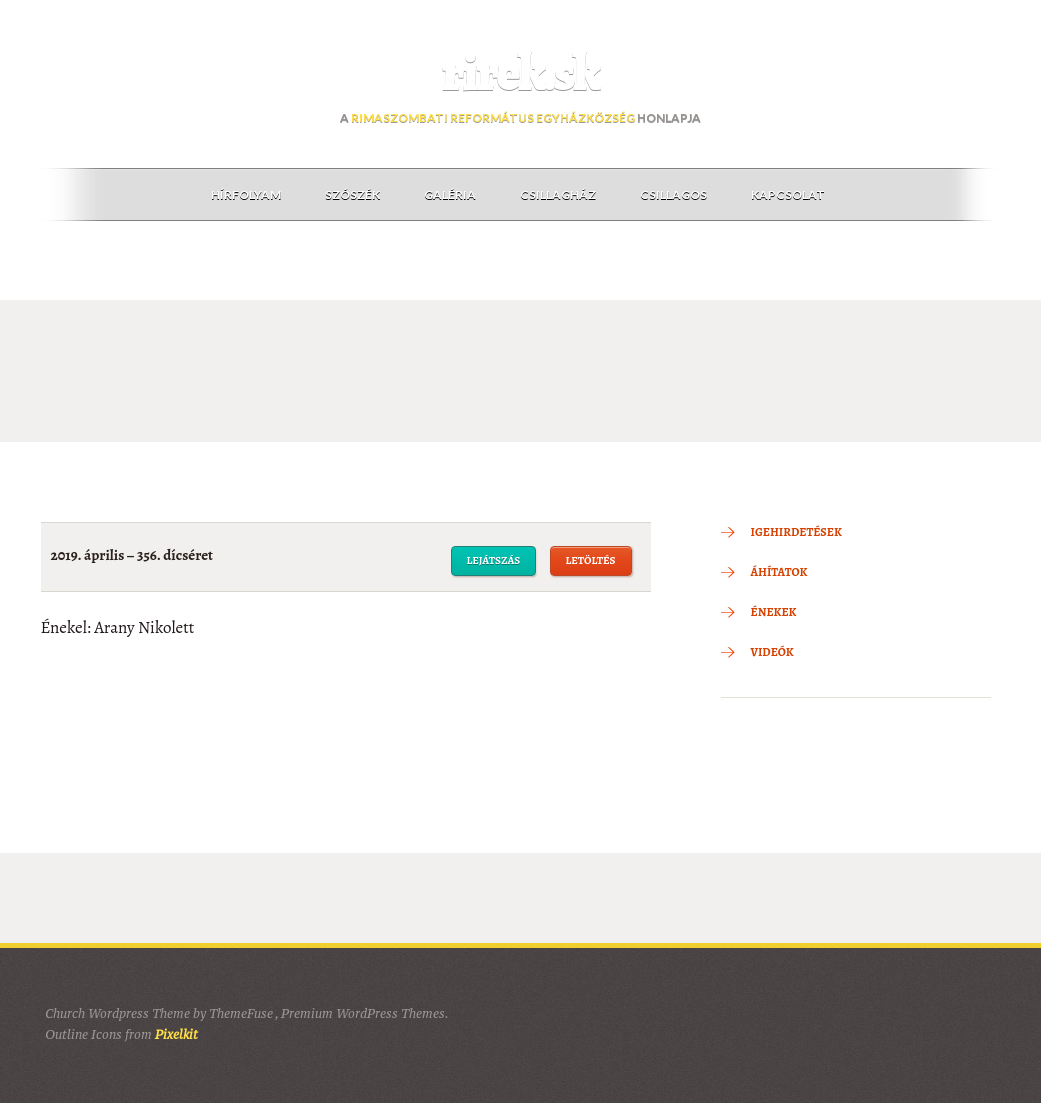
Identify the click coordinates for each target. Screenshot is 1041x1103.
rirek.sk (520, 73)
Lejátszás (494, 560)
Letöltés (591, 560)
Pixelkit (176, 1034)
